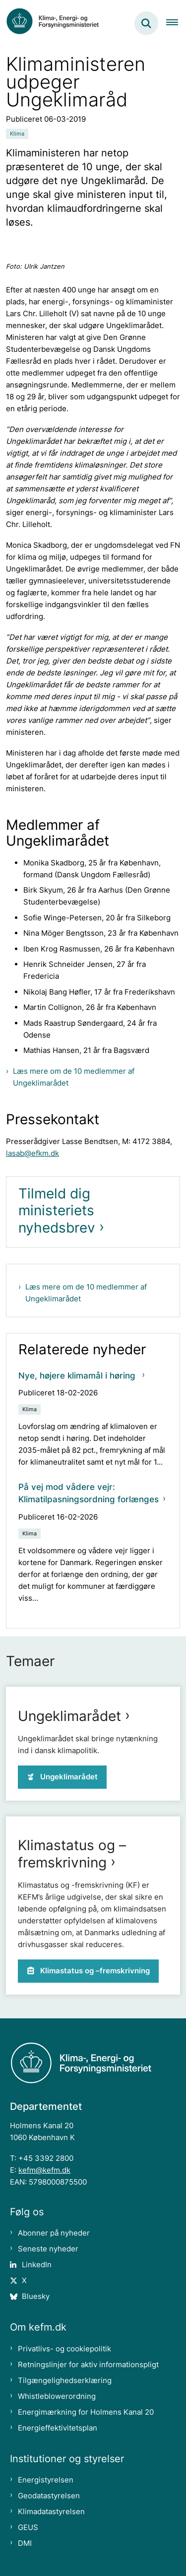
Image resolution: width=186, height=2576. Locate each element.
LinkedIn (37, 2264)
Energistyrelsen (45, 2479)
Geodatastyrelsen (49, 2495)
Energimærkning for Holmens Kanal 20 (86, 2412)
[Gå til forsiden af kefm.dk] (57, 23)
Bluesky (36, 2296)
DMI (25, 2543)
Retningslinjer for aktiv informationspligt (88, 2364)
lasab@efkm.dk (32, 1153)
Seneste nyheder (48, 2248)
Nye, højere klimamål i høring (78, 1376)
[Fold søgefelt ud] (146, 23)
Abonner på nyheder (54, 2233)
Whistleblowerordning (57, 2396)
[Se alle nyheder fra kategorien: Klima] (17, 134)
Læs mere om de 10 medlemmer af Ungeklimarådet (73, 1077)
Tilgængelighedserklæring (65, 2380)
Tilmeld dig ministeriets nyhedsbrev (56, 1210)
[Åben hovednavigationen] (176, 23)
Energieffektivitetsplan (57, 2428)
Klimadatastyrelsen (51, 2511)
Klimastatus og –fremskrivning (72, 1853)
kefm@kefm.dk (44, 2170)
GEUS (28, 2527)
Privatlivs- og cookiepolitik (64, 2348)
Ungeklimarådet (69, 1716)
